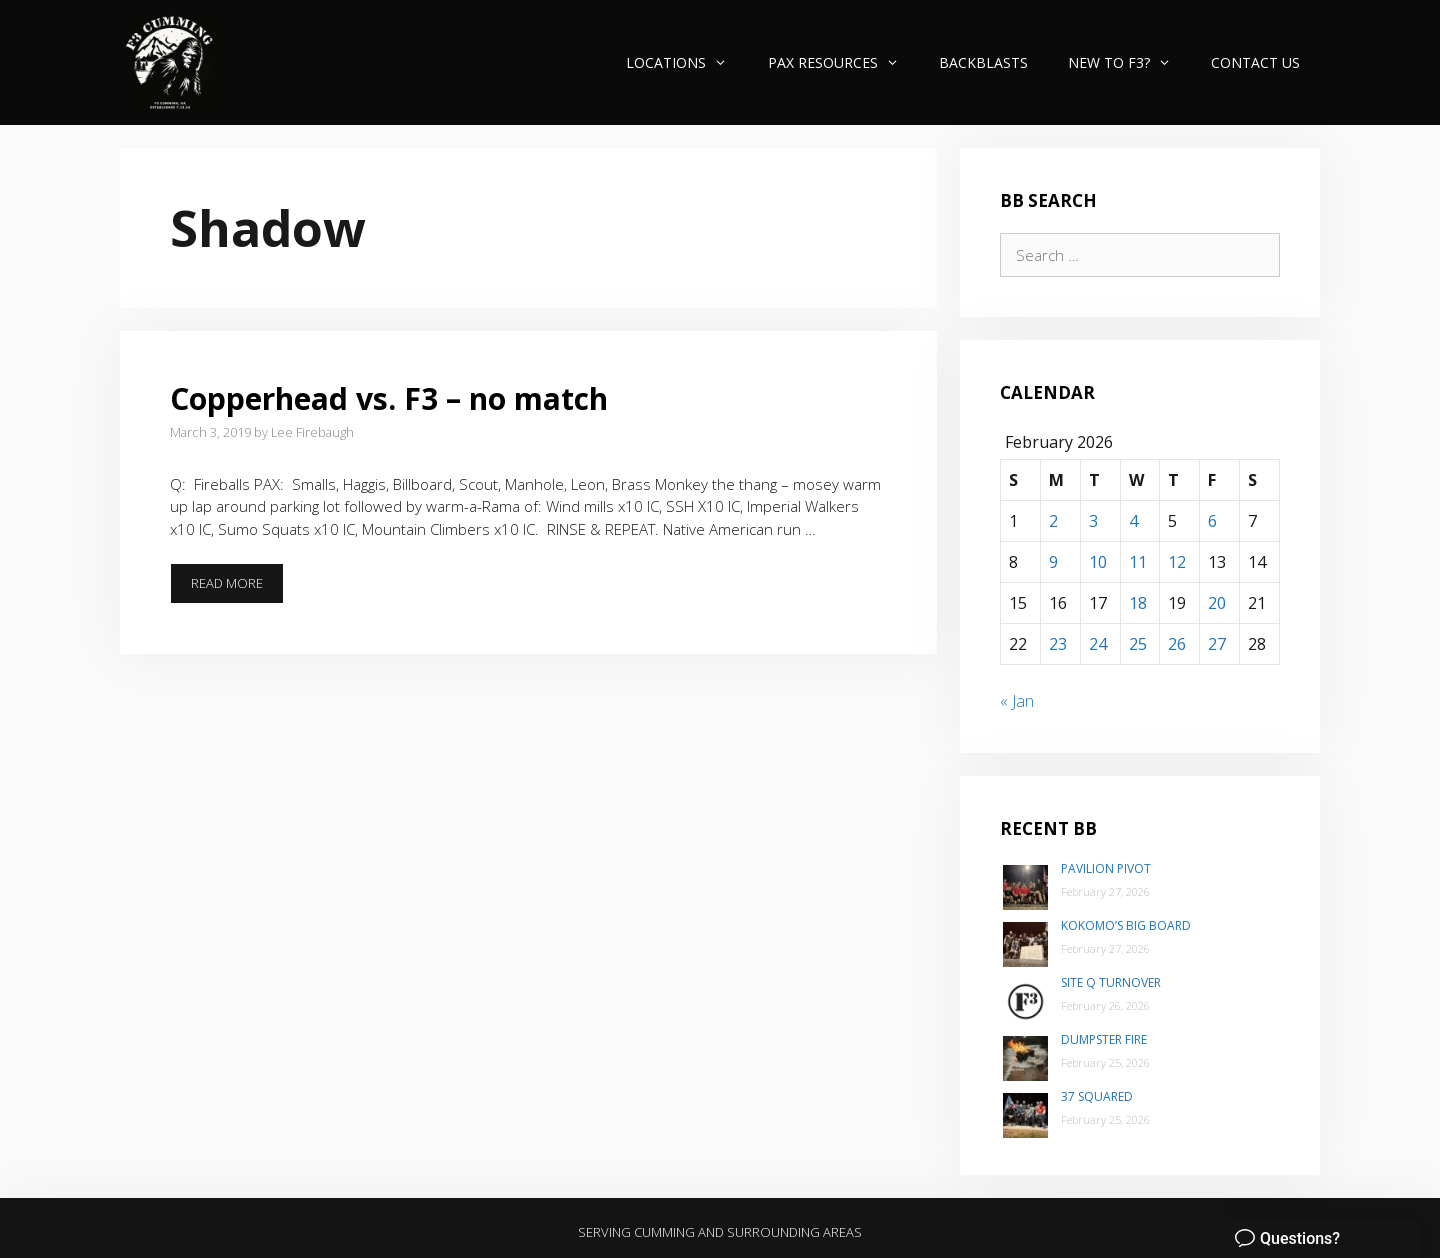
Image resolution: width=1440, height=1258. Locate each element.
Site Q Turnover (1111, 982)
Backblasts (983, 62)
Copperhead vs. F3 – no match (389, 398)
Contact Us (1255, 62)
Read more (237, 589)
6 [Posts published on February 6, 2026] (1212, 521)
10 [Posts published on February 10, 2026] (1098, 562)
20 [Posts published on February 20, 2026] (1217, 603)
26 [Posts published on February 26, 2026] (1177, 644)
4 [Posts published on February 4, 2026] (1133, 521)
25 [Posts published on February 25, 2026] (1138, 644)
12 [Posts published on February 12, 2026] (1177, 562)
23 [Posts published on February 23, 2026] (1058, 644)
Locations (686, 62)
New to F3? (1129, 62)
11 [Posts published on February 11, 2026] (1138, 562)
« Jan (1017, 701)
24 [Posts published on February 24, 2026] (1098, 644)
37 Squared (1097, 1096)
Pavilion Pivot (1106, 868)
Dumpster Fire (1104, 1039)
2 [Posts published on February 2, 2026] (1053, 521)
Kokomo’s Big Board (1126, 925)
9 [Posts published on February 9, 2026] (1053, 562)
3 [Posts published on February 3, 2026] (1093, 521)
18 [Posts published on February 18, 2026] (1138, 603)
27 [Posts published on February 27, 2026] (1217, 644)
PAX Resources (843, 62)
